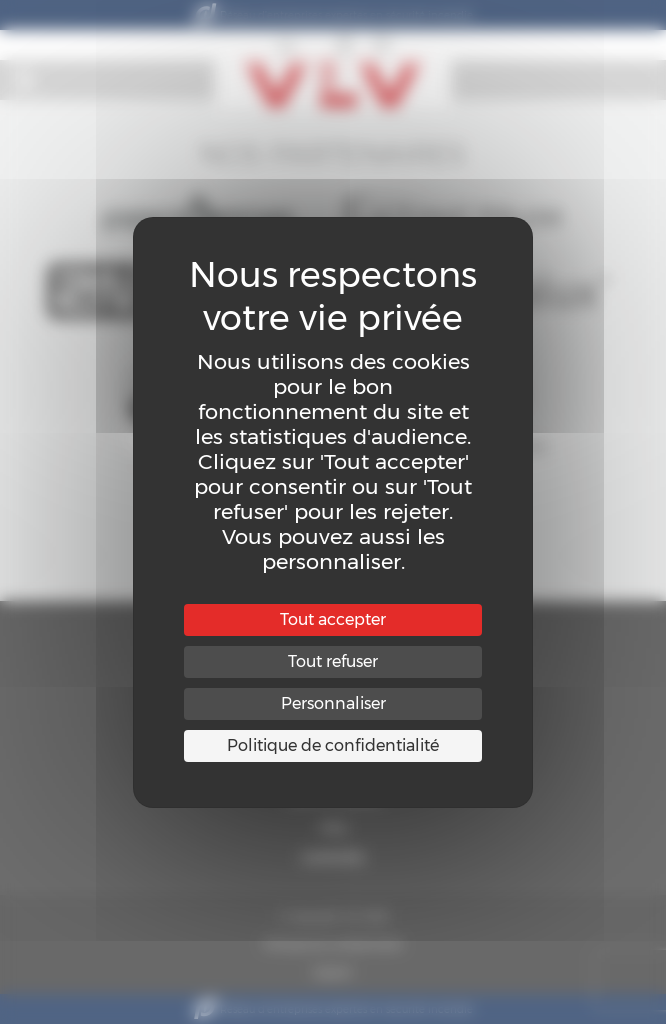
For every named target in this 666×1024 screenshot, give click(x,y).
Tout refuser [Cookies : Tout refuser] (333, 661)
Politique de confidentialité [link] (333, 745)
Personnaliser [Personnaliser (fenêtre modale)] (333, 703)
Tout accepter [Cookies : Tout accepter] (333, 619)
